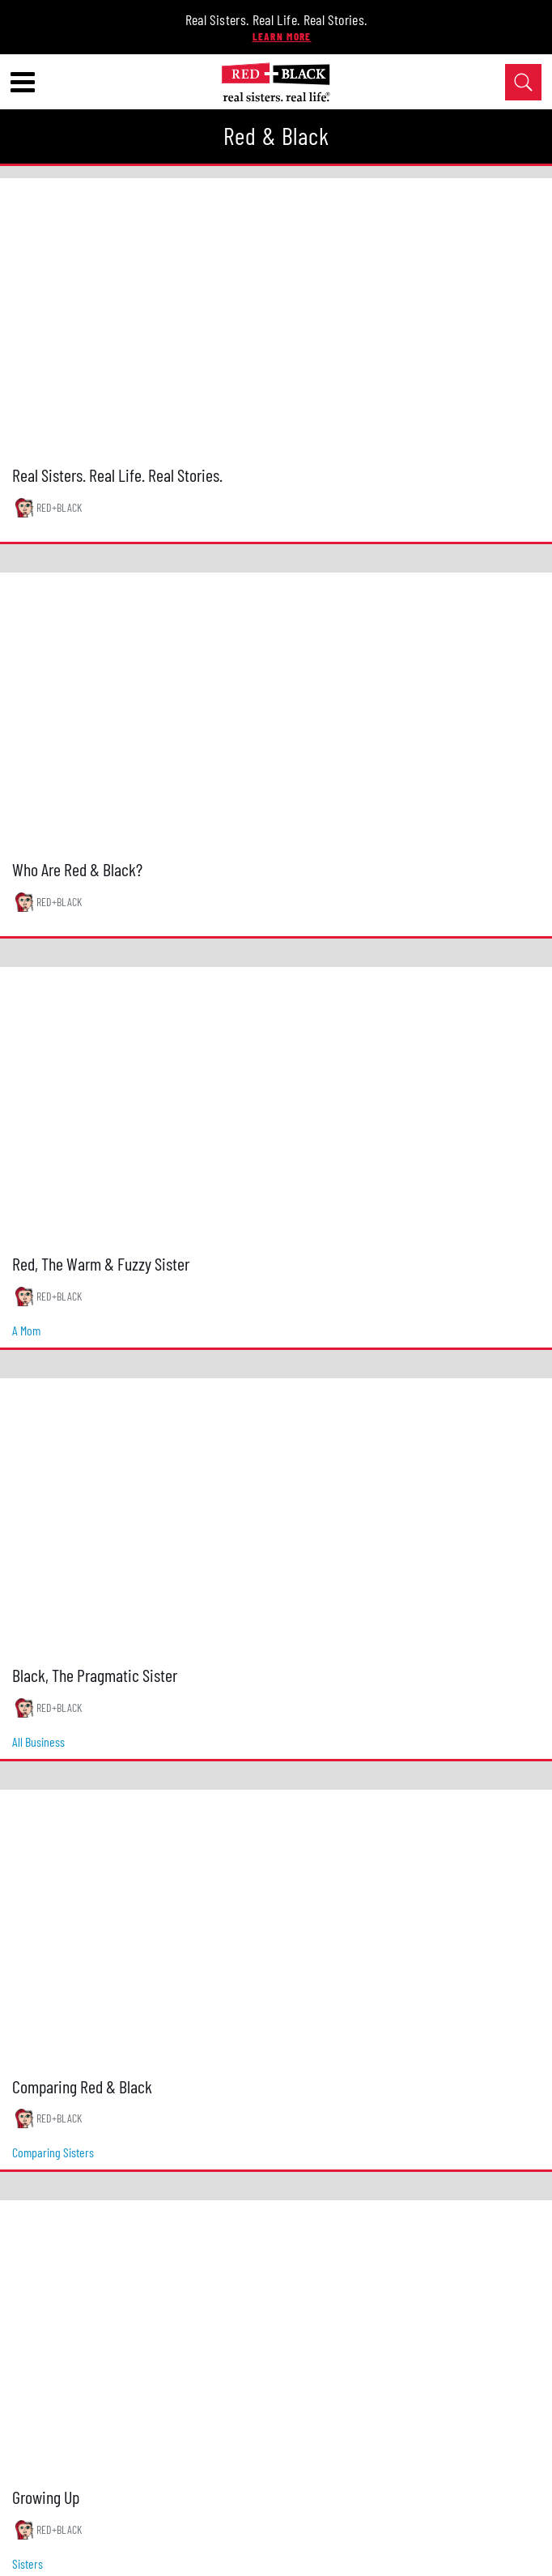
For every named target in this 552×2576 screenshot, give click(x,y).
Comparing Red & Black (82, 2086)
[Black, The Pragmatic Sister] (276, 1516)
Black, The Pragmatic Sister (94, 1674)
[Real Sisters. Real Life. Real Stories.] (276, 316)
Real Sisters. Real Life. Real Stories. (276, 19)
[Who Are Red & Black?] (276, 711)
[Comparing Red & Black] (276, 1928)
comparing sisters (53, 2152)
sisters (27, 2563)
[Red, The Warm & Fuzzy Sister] (276, 1105)
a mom (26, 1330)
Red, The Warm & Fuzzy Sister (100, 1263)
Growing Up (45, 2496)
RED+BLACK (59, 507)
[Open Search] (523, 82)
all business (38, 1741)
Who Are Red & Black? (77, 868)
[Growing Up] (276, 2338)
